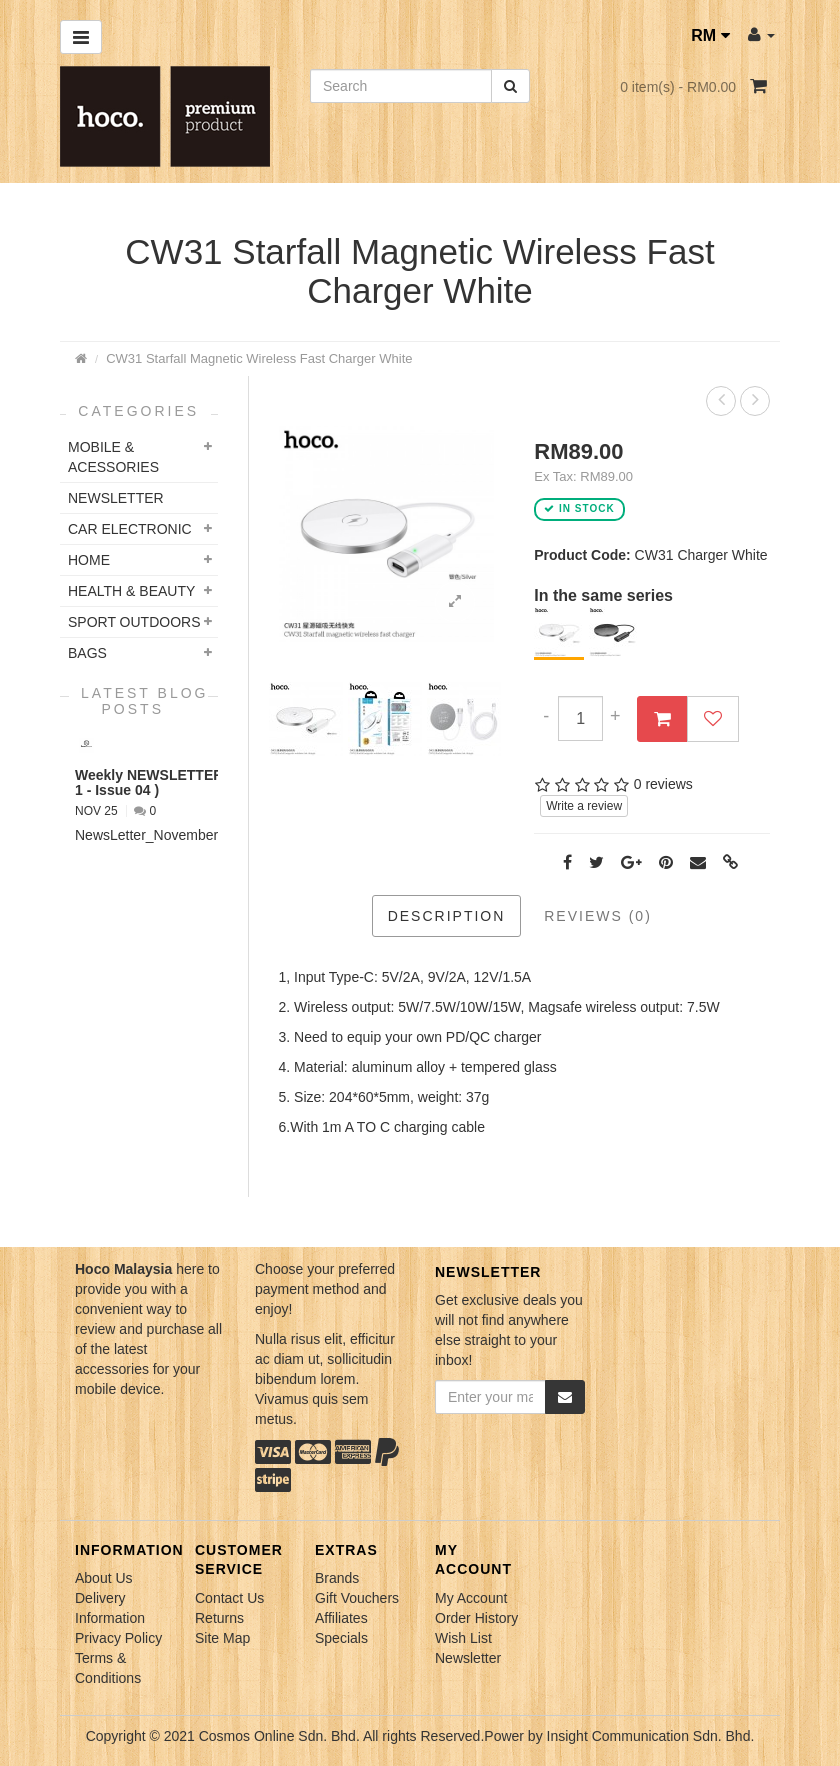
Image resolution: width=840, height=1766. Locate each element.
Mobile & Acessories (113, 457)
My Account (471, 1598)
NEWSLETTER (116, 498)
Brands (337, 1578)
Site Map (222, 1638)
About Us (104, 1578)
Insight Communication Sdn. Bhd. (651, 1736)
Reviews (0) (598, 916)
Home (89, 560)
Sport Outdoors (134, 622)
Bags (87, 653)
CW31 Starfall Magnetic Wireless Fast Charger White (259, 358)
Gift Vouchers (357, 1598)
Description (447, 916)
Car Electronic (130, 529)
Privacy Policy (118, 1638)
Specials (341, 1638)
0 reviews (663, 784)
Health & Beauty (131, 591)
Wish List (463, 1638)
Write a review (584, 806)
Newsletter (468, 1658)
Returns (219, 1618)
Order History (476, 1618)
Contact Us (229, 1598)
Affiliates (341, 1618)
